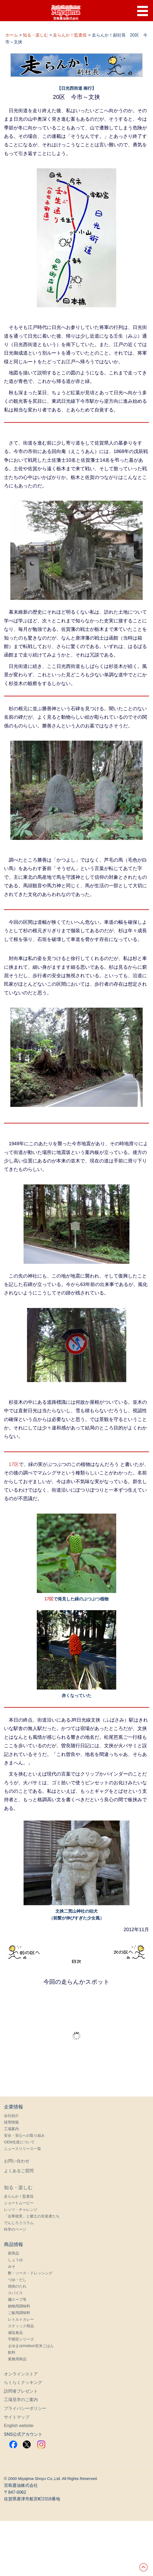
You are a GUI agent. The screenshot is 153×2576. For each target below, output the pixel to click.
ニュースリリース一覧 (22, 2149)
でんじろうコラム (19, 2223)
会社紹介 (11, 2115)
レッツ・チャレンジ (20, 2209)
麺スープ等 (17, 2299)
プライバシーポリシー (25, 2408)
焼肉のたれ (17, 2286)
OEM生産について (19, 2142)
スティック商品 (21, 2326)
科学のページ (15, 2229)
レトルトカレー (21, 2319)
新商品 (13, 2253)
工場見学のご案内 (21, 2399)
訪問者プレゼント (21, 2391)
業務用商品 (17, 2359)
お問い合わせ (16, 2161)
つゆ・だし (17, 2280)
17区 (14, 1464)
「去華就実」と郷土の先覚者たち (32, 2216)
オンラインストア (21, 2374)
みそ (11, 2266)
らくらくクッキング (23, 2382)
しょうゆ (15, 2260)
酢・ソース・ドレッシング (30, 2273)
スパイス (15, 2293)
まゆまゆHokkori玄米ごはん (31, 2346)
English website (18, 2425)
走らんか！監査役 (19, 2196)
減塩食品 (15, 2332)
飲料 (11, 2352)
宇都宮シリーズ (21, 2339)
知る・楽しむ (18, 2187)
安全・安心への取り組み (24, 2135)
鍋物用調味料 (19, 2306)
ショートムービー (19, 2203)
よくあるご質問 (19, 2170)
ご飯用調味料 (19, 2313)
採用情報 (11, 2122)
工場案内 (11, 2129)
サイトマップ (16, 2417)
